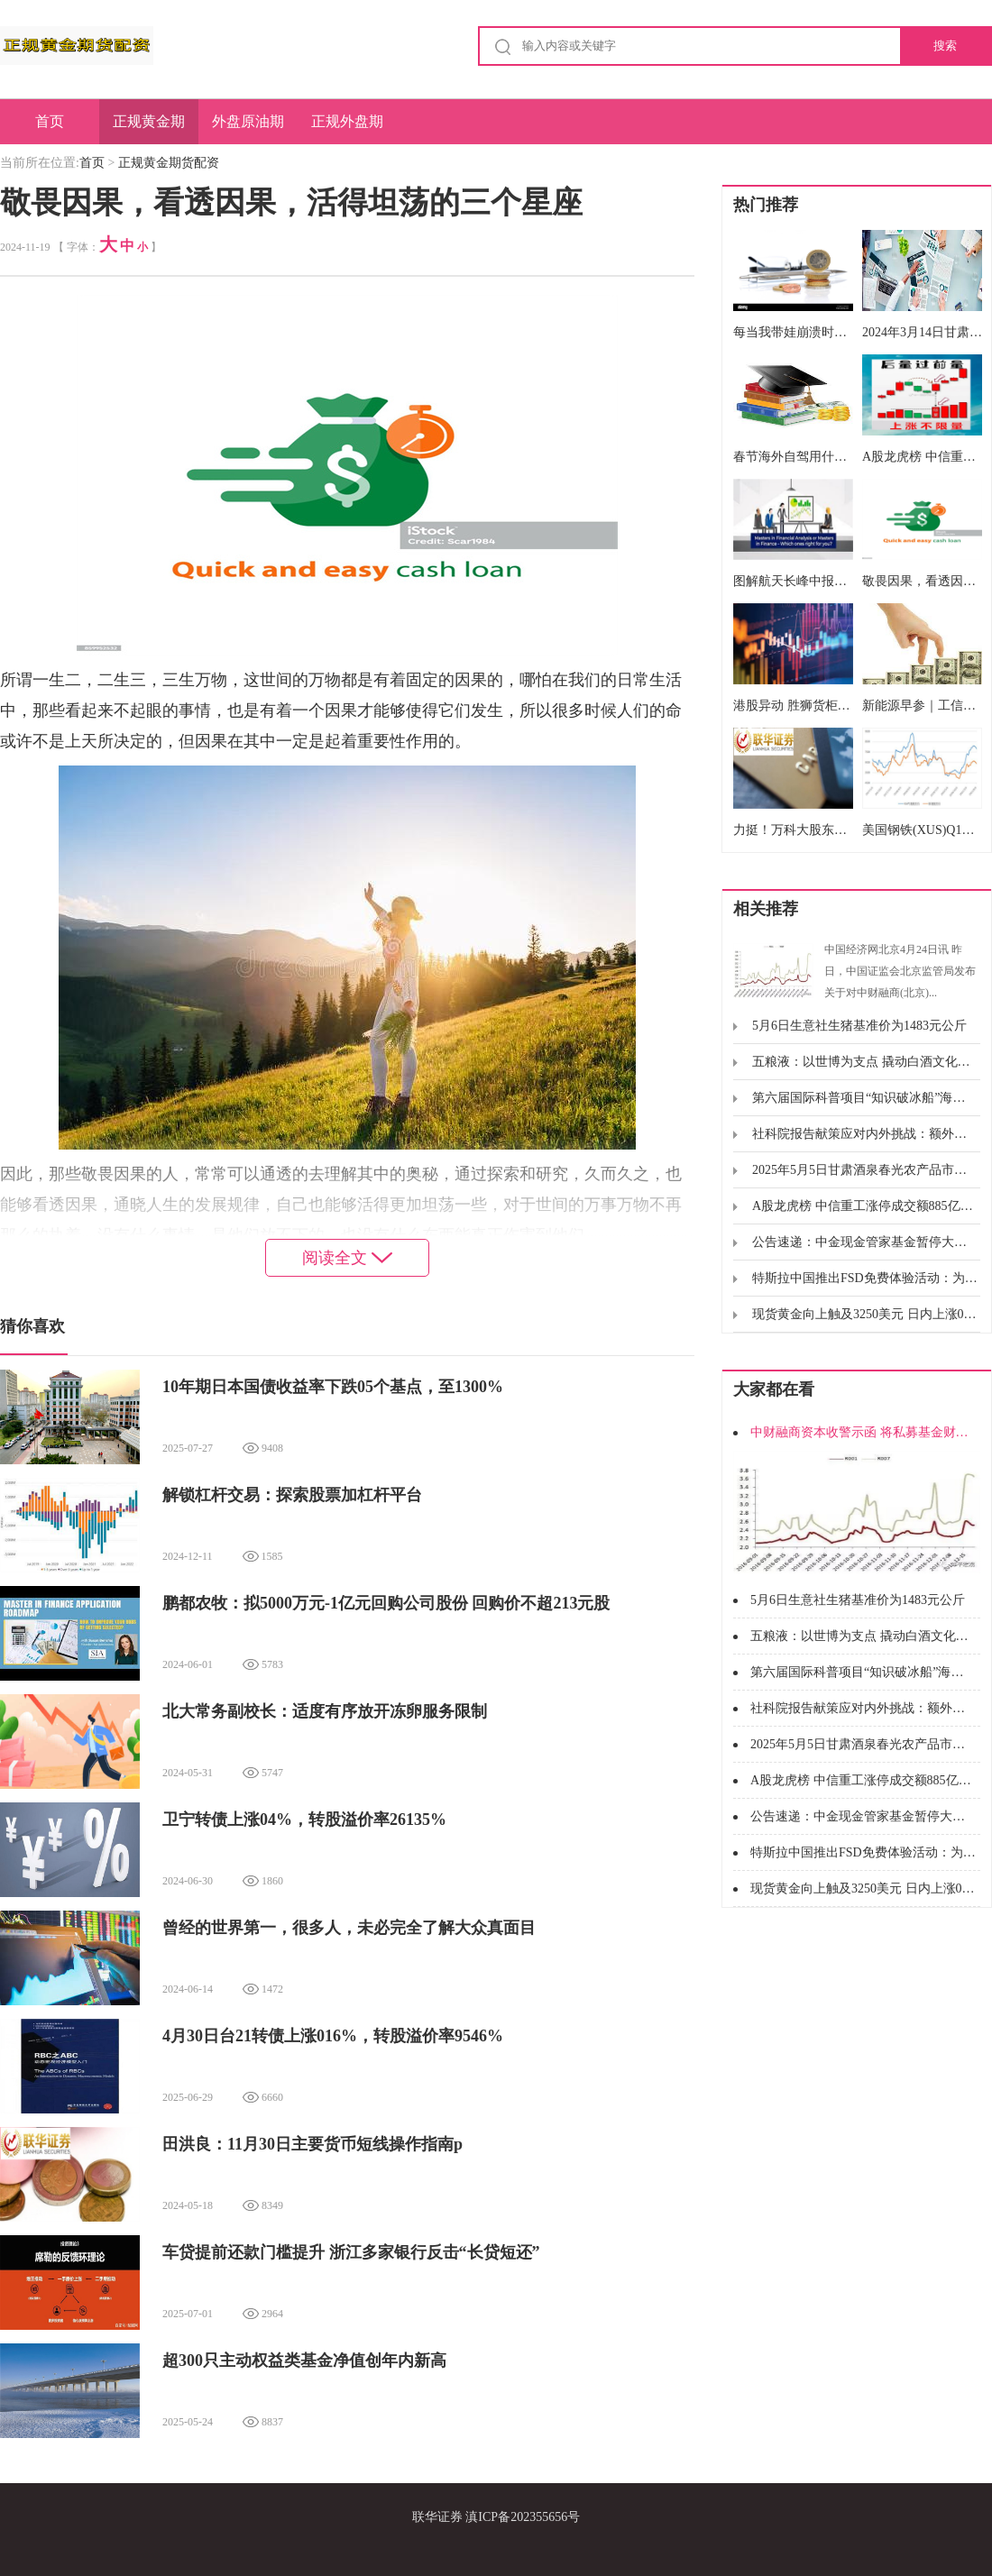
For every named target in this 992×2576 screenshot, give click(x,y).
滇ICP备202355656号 (522, 2517)
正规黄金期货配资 (149, 129)
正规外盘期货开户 (347, 129)
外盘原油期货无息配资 (248, 129)
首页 (49, 121)
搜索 (945, 45)
